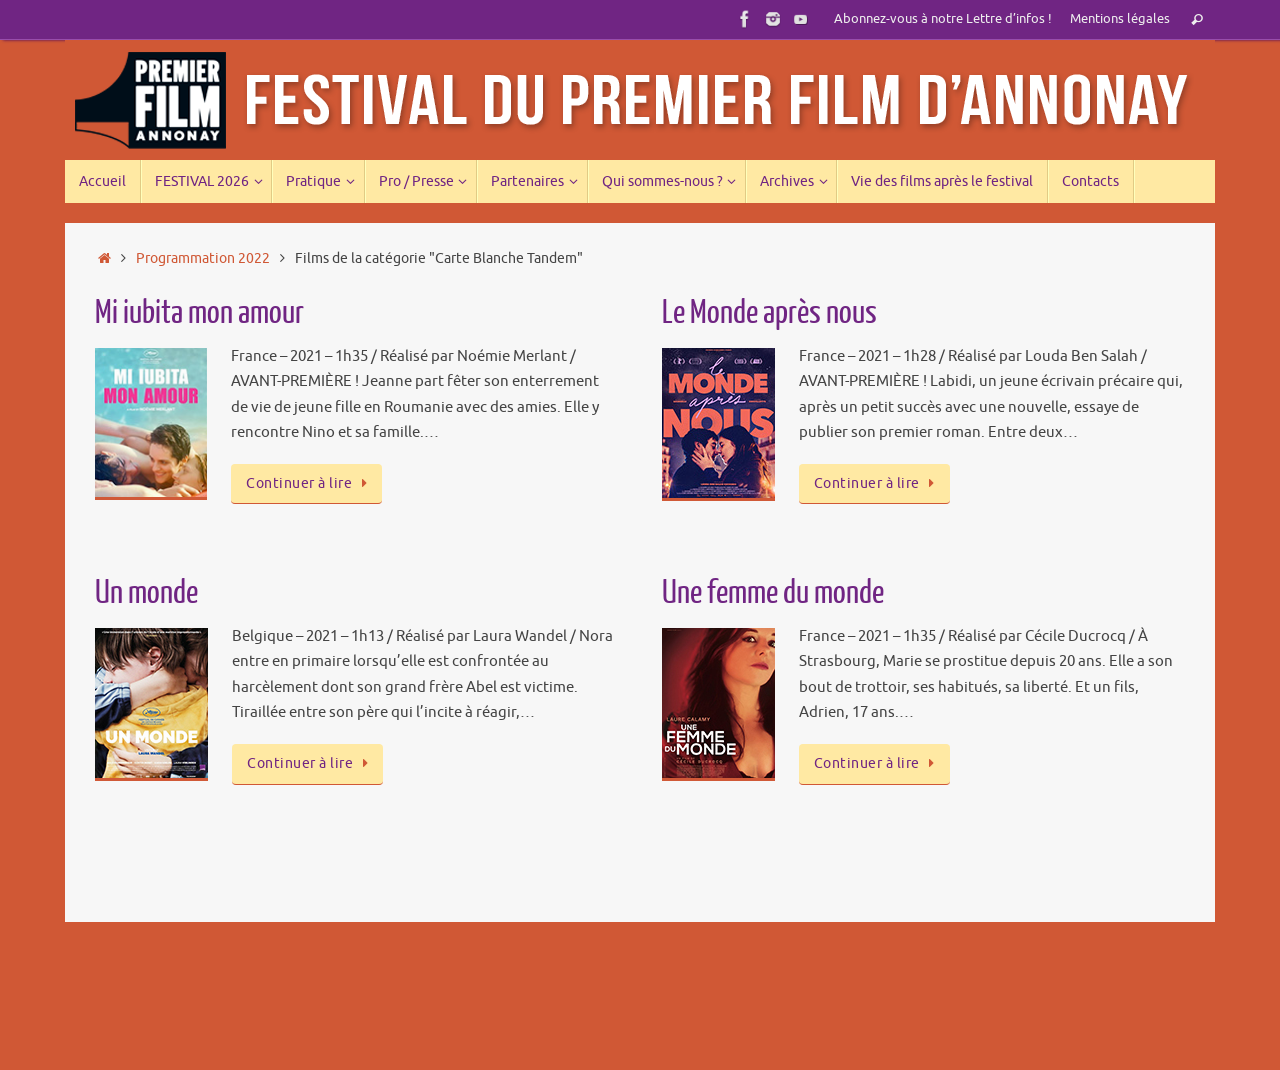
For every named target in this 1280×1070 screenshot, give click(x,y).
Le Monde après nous (769, 313)
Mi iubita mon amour (199, 313)
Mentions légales (1120, 19)
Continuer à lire (310, 483)
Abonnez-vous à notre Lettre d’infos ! (943, 19)
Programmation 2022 (203, 258)
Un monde (146, 593)
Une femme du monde (773, 593)
